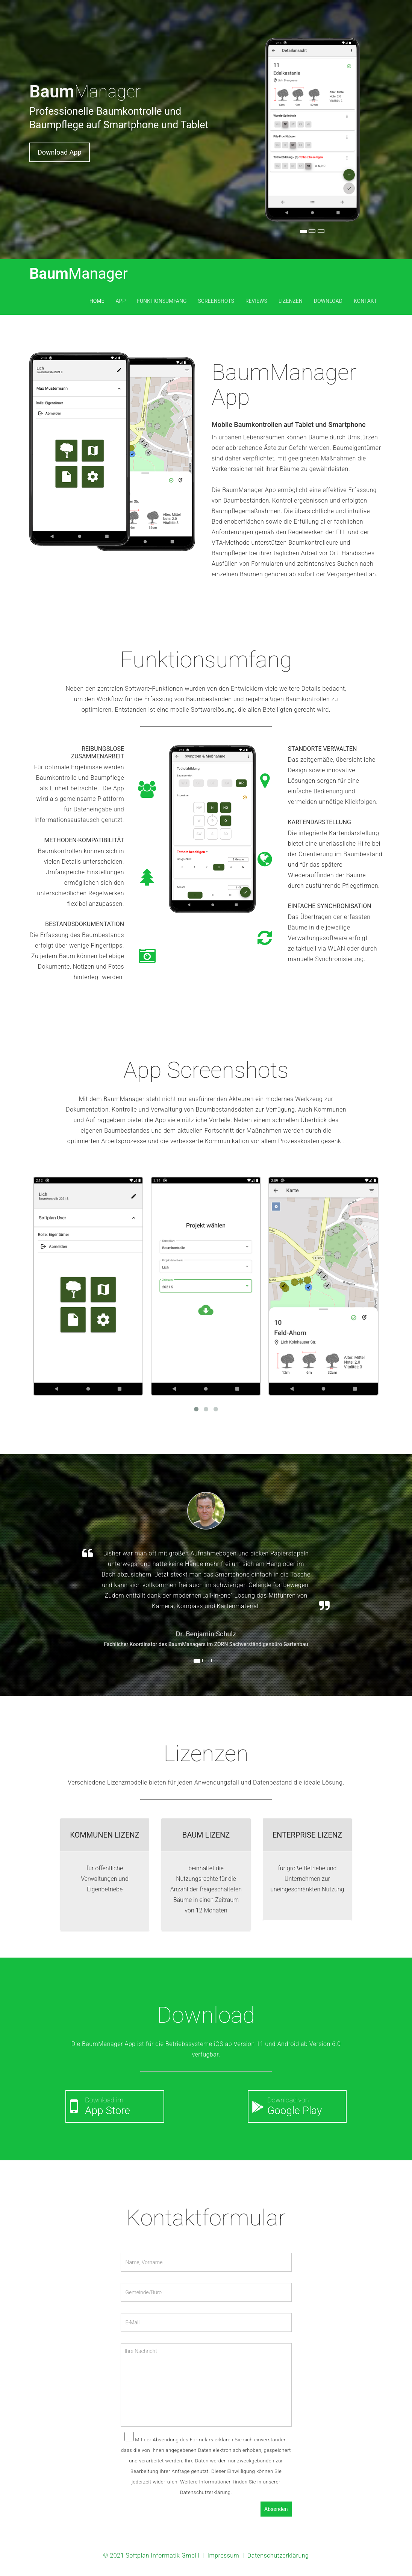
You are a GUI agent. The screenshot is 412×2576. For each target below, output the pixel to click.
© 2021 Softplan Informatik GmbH (151, 2555)
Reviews (256, 301)
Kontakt (365, 301)
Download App (60, 152)
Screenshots (216, 301)
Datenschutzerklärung (278, 2555)
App (120, 301)
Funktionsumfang (161, 301)
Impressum (223, 2555)
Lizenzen (291, 301)
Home (97, 301)
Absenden (276, 2509)
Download (328, 301)
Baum (78, 274)
